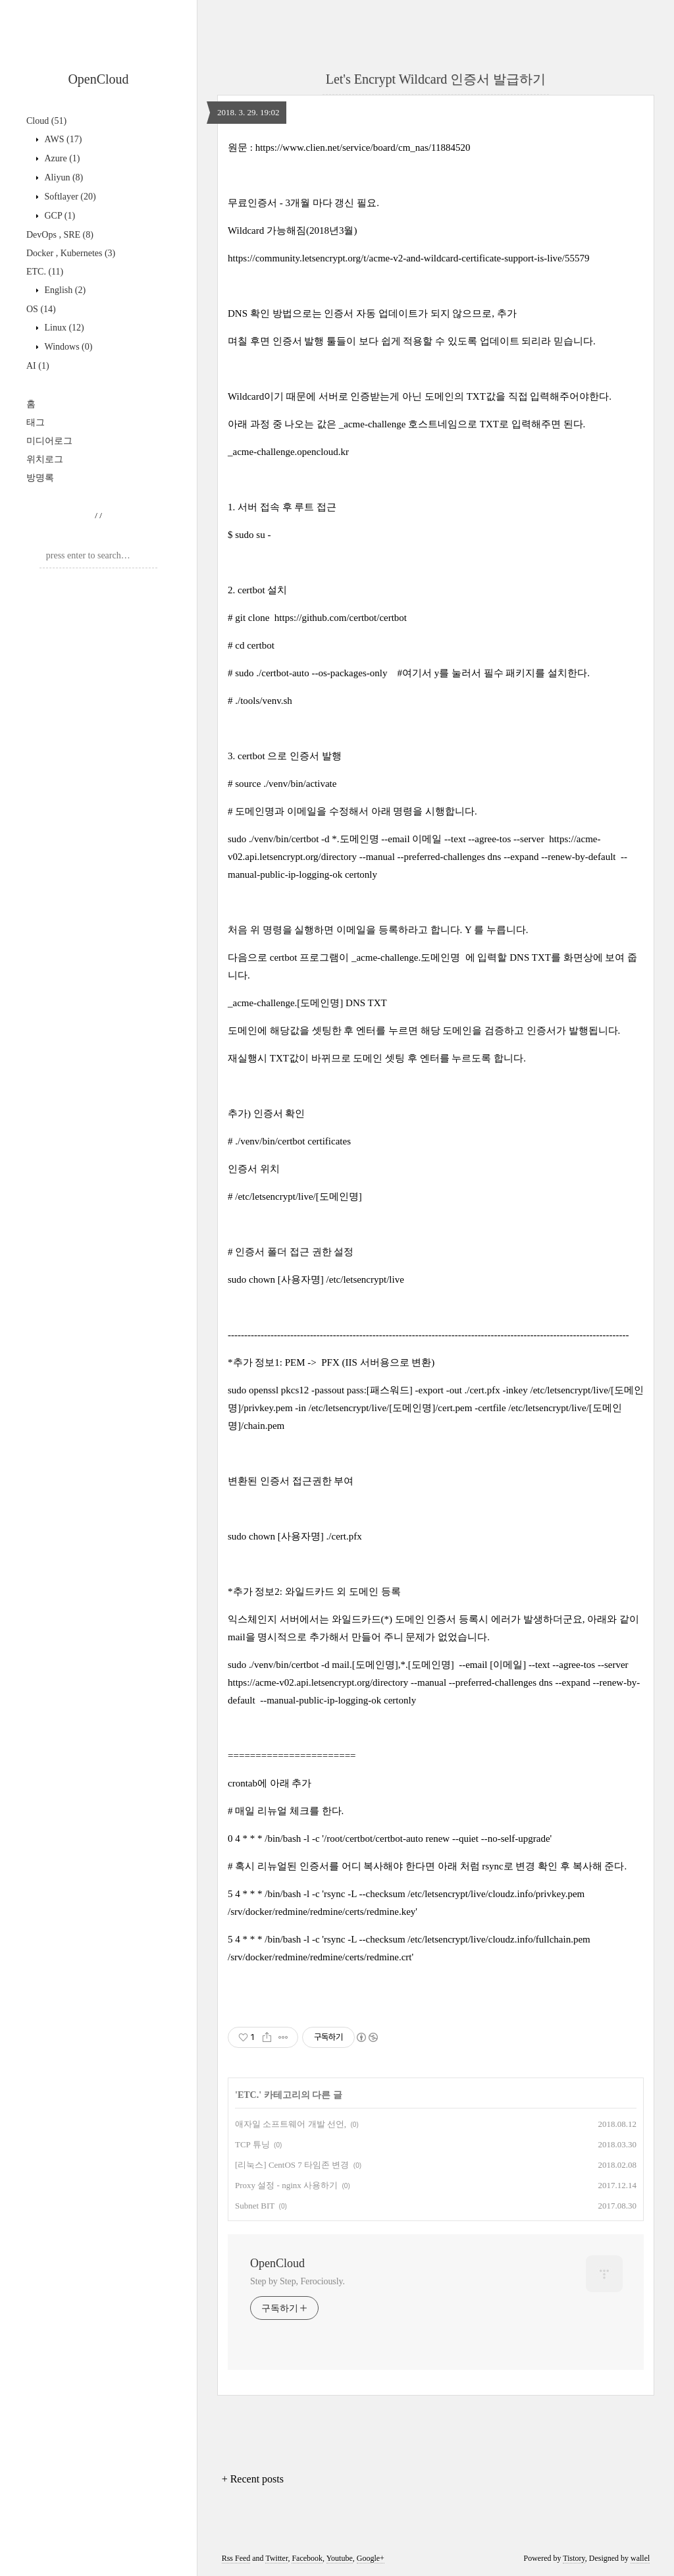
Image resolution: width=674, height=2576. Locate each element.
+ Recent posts (253, 2478)
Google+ (370, 2558)
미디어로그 (49, 441)
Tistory (573, 2558)
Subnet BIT (254, 2206)
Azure (61, 158)
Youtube (339, 2558)
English (64, 290)
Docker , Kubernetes (70, 253)
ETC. (44, 272)
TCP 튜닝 (252, 2144)
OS (41, 309)
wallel (640, 2558)
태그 (35, 422)
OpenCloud (98, 79)
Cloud (46, 121)
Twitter (276, 2558)
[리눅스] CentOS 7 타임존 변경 (292, 2165)
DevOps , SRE (59, 235)
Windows (67, 347)
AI (37, 366)
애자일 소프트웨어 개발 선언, (290, 2124)
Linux (63, 328)
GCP (58, 216)
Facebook (307, 2558)
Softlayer (69, 196)
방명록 (40, 478)
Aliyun (62, 177)
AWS (62, 139)
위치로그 (44, 459)
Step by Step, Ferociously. (297, 2281)
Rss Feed (236, 2558)
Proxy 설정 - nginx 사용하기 (286, 2185)
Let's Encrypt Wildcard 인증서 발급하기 (436, 79)
